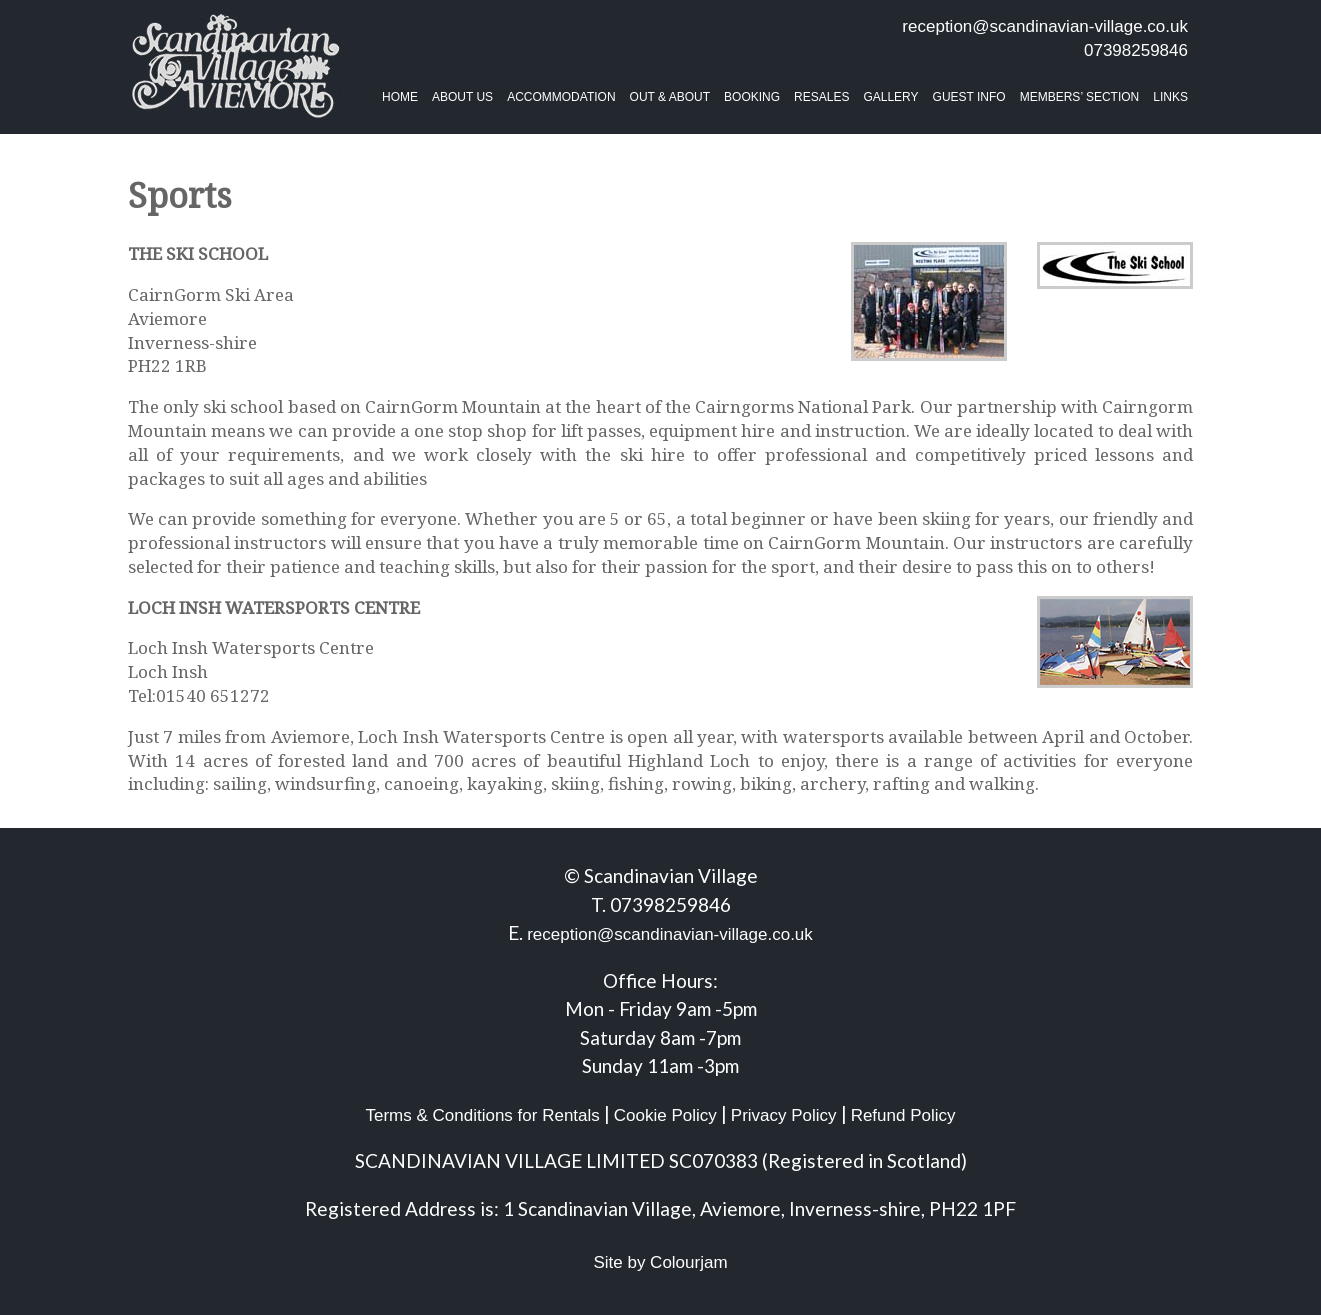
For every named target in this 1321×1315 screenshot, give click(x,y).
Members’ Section (1080, 97)
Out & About (670, 97)
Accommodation (561, 97)
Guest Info (969, 97)
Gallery (890, 97)
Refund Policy (903, 1115)
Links (1170, 97)
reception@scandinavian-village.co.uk (1045, 26)
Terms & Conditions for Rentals (482, 1115)
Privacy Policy (784, 1115)
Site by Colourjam (660, 1262)
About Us (462, 97)
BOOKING (752, 97)
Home (400, 97)
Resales (821, 97)
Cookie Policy (665, 1115)
